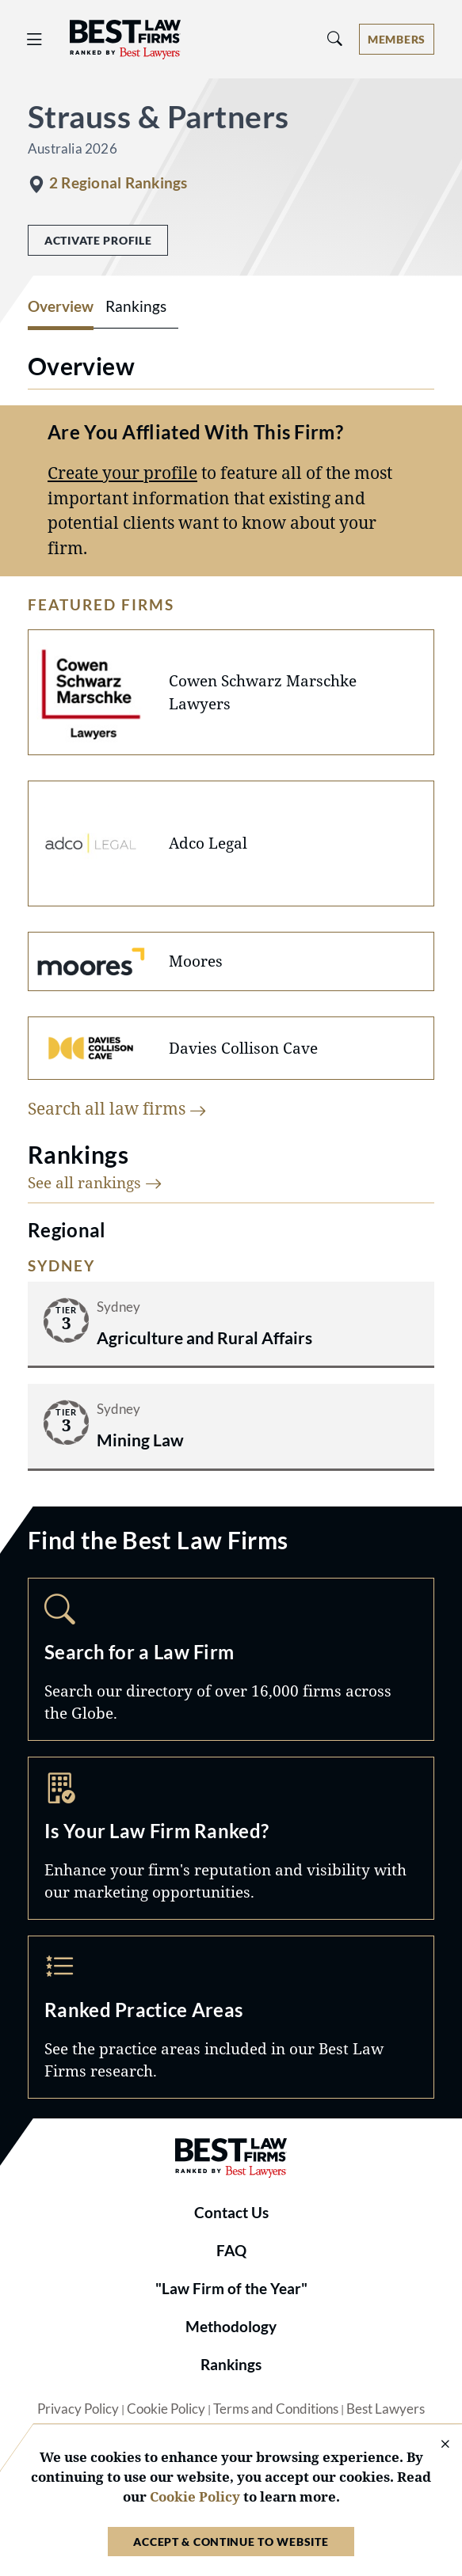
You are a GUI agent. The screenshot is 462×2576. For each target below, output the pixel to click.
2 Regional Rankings (118, 183)
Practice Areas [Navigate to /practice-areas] (231, 2017)
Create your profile (122, 472)
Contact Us (231, 2212)
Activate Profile (97, 240)
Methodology (231, 2326)
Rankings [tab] (135, 306)
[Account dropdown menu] (396, 39)
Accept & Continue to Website (230, 2541)
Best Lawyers (385, 2409)
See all (95, 1182)
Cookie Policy (166, 2409)
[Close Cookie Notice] (435, 2445)
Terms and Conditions (275, 2409)
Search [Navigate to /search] (231, 1659)
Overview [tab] (61, 306)
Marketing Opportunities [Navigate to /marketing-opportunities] (231, 1838)
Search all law (117, 1107)
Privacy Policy (78, 2409)
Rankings (231, 2364)
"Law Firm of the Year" (231, 2288)
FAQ (231, 2250)
